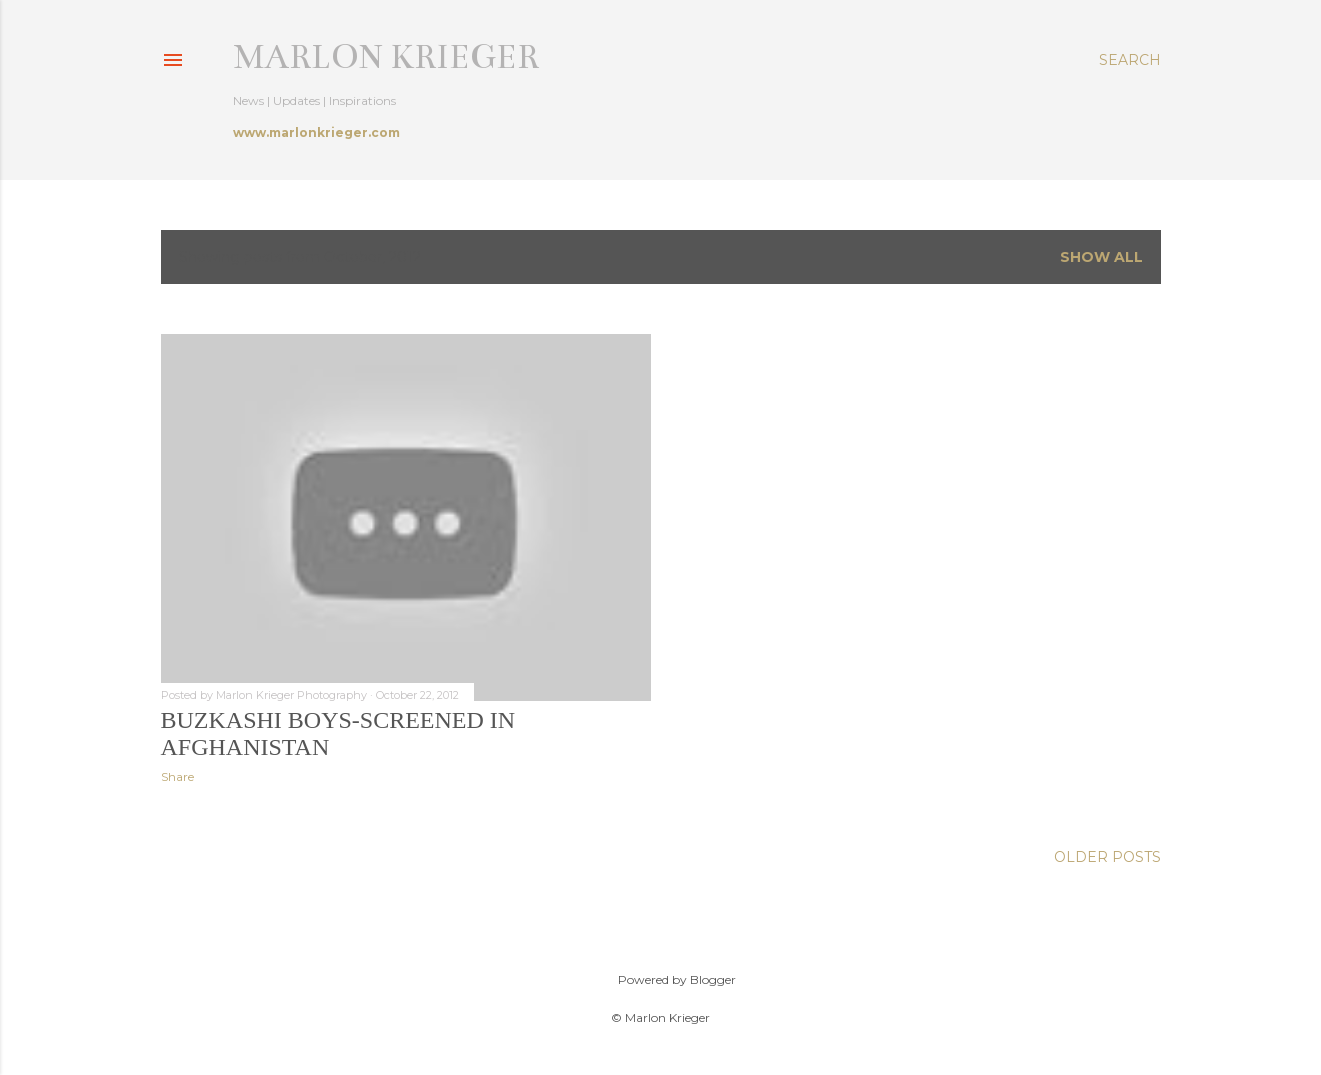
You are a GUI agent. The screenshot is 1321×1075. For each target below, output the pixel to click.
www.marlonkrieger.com (316, 132)
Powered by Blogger (661, 980)
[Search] (1130, 60)
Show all (1101, 257)
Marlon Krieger (386, 57)
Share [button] (177, 776)
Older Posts (1107, 857)
